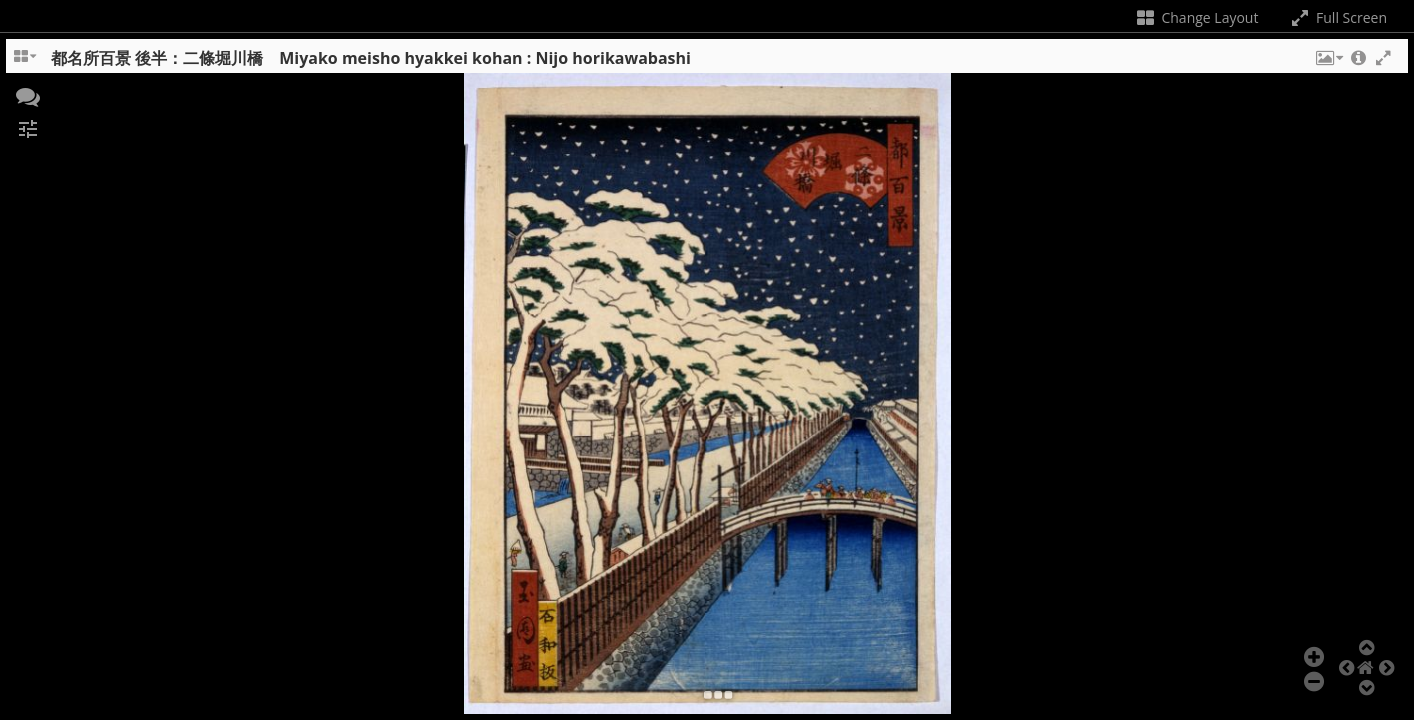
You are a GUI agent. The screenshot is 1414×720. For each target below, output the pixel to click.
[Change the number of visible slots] (26, 63)
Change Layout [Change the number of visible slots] (1196, 17)
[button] (1328, 63)
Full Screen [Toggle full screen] (1337, 17)
